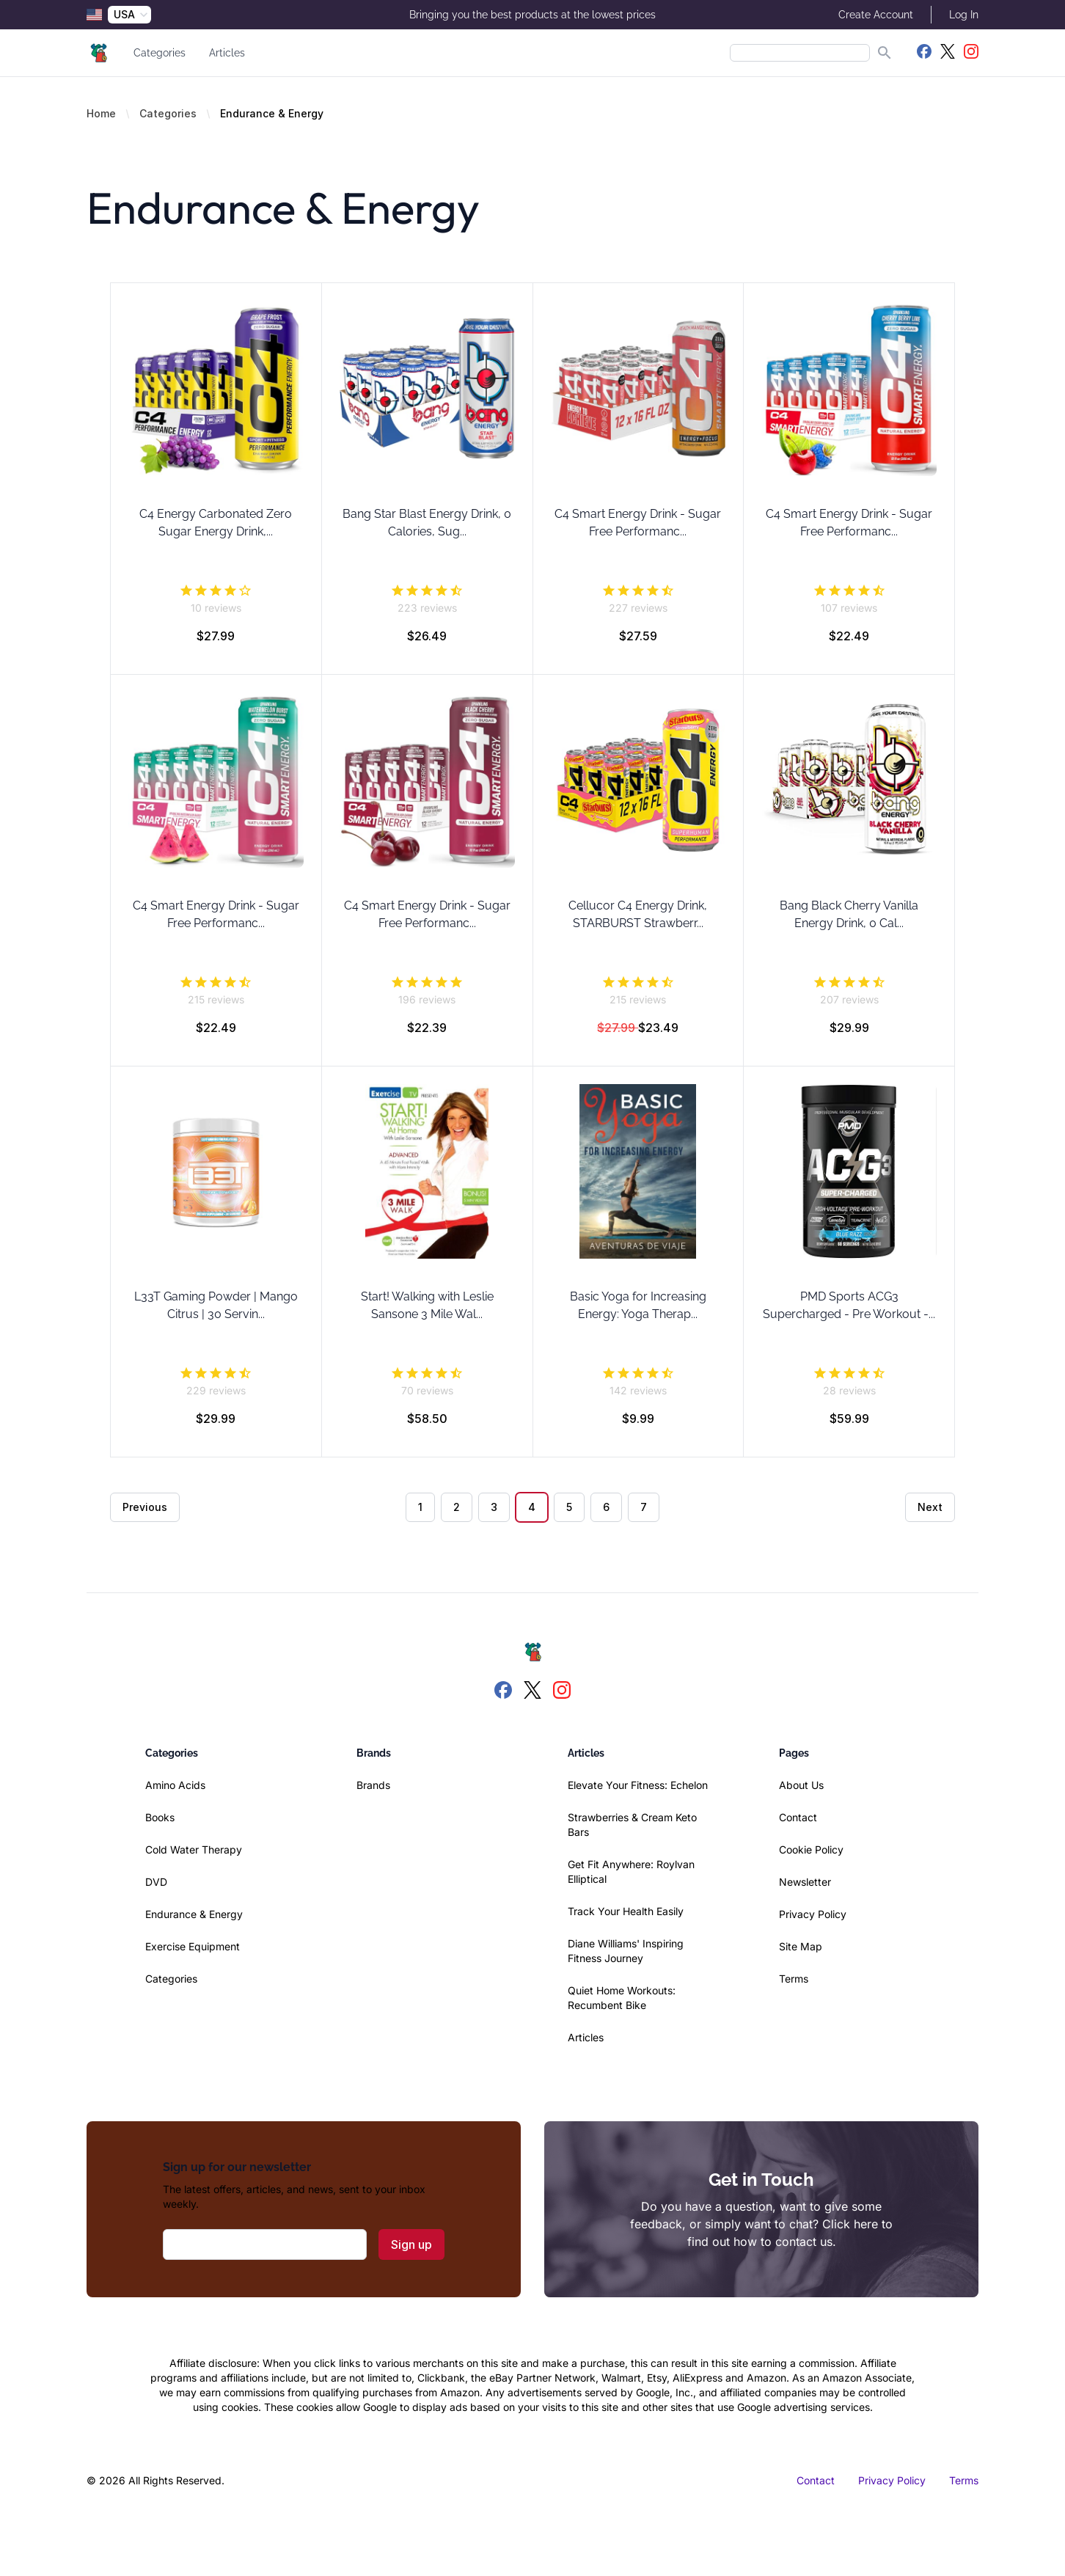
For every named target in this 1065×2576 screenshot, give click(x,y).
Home (101, 113)
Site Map (800, 1946)
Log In (963, 15)
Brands (373, 1785)
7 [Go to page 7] (643, 1507)
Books (160, 1817)
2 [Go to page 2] (456, 1507)
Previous (144, 1507)
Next (930, 1507)
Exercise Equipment (192, 1946)
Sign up (411, 2244)
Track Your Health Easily (626, 1911)
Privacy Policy (812, 1914)
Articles (227, 53)
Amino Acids (175, 1785)
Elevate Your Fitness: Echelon (638, 1785)
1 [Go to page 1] (420, 1507)
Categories (159, 53)
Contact (798, 1817)
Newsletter (805, 1882)
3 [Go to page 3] (494, 1507)
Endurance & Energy (194, 1914)
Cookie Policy (811, 1849)
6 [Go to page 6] (606, 1507)
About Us (801, 1785)
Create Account (875, 15)
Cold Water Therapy (193, 1849)
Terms (793, 1978)
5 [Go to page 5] (569, 1507)
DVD (156, 1882)
